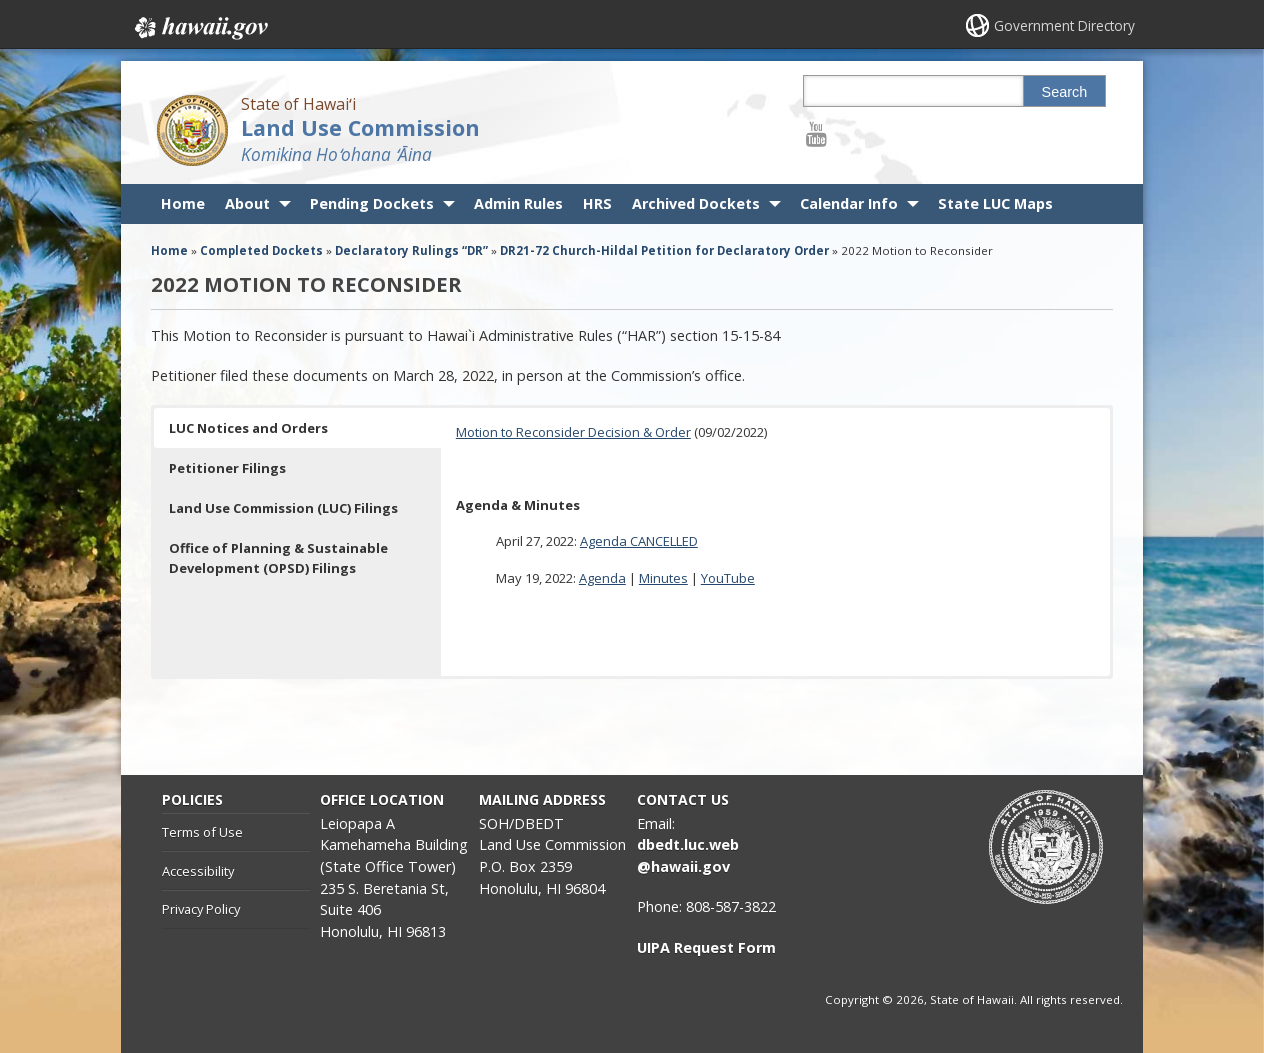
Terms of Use (202, 832)
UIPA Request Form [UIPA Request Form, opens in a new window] (706, 947)
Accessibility (198, 871)
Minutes (663, 578)
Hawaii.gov (199, 27)
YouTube (728, 578)
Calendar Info (849, 203)
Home (183, 203)
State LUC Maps (995, 203)
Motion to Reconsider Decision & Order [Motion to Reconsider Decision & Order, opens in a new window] (573, 432)
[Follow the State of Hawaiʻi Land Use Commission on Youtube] (816, 133)
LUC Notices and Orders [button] (248, 428)
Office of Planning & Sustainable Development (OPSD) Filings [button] (278, 558)
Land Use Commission (360, 127)
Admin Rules (518, 203)
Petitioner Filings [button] (227, 468)
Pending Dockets (372, 203)
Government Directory (1062, 25)
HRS (597, 203)
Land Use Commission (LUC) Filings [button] (283, 508)
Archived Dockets (696, 203)
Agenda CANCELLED (639, 541)
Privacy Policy (201, 909)
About (247, 203)
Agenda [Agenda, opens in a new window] (602, 578)
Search (1065, 92)
